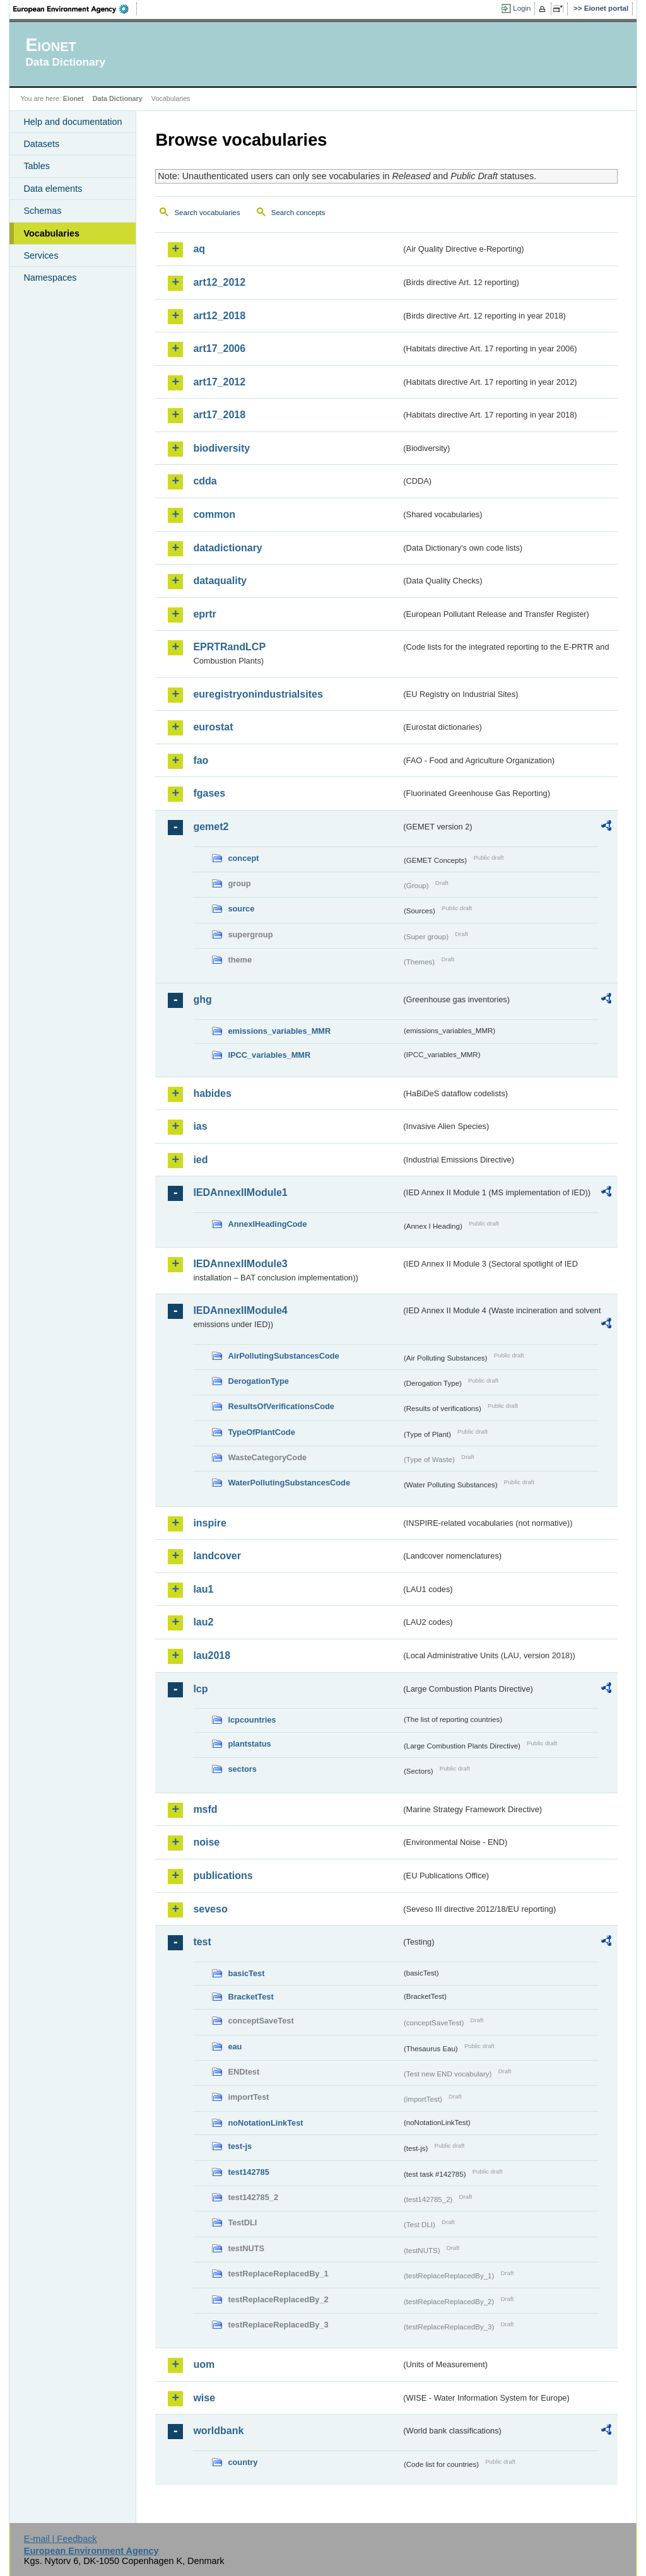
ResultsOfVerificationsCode (281, 1406)
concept (243, 858)
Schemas (42, 211)
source (241, 908)
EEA (75, 9)
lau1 (203, 1589)
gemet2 (210, 826)
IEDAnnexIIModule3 (240, 1263)
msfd (205, 1809)
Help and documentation (72, 122)
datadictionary (227, 547)
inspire (209, 1523)
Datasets (41, 144)
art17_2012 (219, 382)
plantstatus (249, 1743)
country (242, 2462)
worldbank (218, 2430)
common (214, 514)
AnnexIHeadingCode (267, 1224)
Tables (36, 166)
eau (235, 2046)
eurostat (213, 727)
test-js (240, 2146)
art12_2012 (219, 282)
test (202, 1941)
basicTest (246, 1973)
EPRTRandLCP (229, 646)
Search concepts (298, 212)
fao (200, 760)
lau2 (203, 1622)
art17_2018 (219, 414)
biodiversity (221, 448)
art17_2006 (219, 348)
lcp (200, 1688)
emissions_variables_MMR (279, 1031)
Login (522, 8)
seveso (210, 1909)
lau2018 (211, 1655)
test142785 (248, 2172)
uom (203, 2364)
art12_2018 (219, 315)
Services (40, 255)
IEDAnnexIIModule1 (240, 1192)
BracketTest (250, 1996)
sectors (242, 1769)
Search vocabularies (207, 212)
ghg (202, 999)
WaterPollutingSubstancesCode (289, 1482)
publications (222, 1875)
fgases (209, 793)
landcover (217, 1555)
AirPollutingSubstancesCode (283, 1356)
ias (200, 1126)
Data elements (52, 189)
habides (212, 1093)
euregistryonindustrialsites (257, 694)
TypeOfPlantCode (261, 1432)
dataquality (219, 580)
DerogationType (258, 1381)
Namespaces (49, 277)
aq (199, 248)
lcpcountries (252, 1719)
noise (206, 1842)
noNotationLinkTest (265, 2123)
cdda (204, 481)
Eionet (73, 98)
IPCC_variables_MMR (269, 1055)
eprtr (204, 614)
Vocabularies (51, 233)
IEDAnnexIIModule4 (240, 1310)
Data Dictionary (118, 98)
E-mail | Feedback (60, 2539)
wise (204, 2397)
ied (200, 1159)
